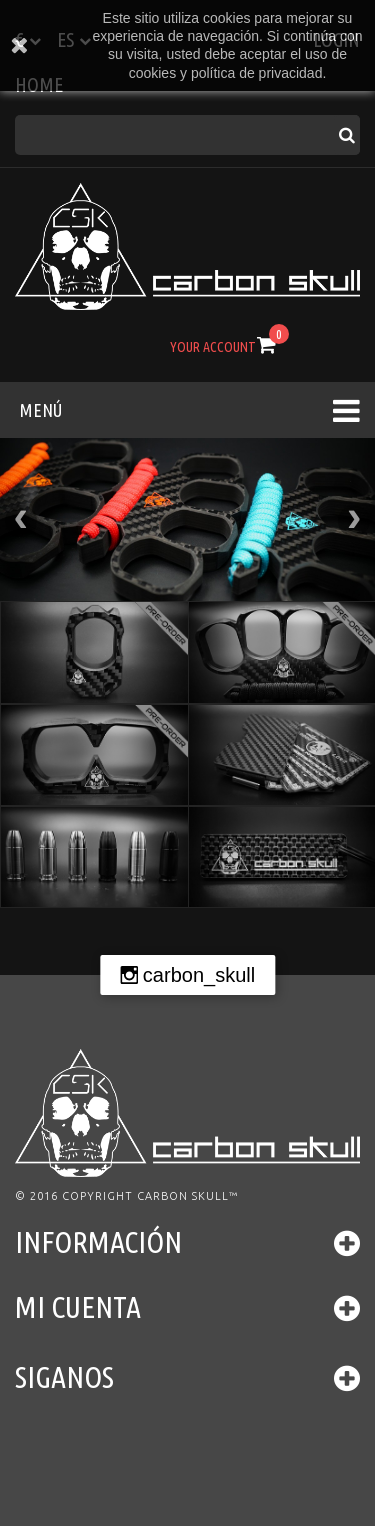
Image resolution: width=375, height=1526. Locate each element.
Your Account (213, 347)
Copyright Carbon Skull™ (150, 1196)
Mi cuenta (78, 1307)
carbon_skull (199, 975)
